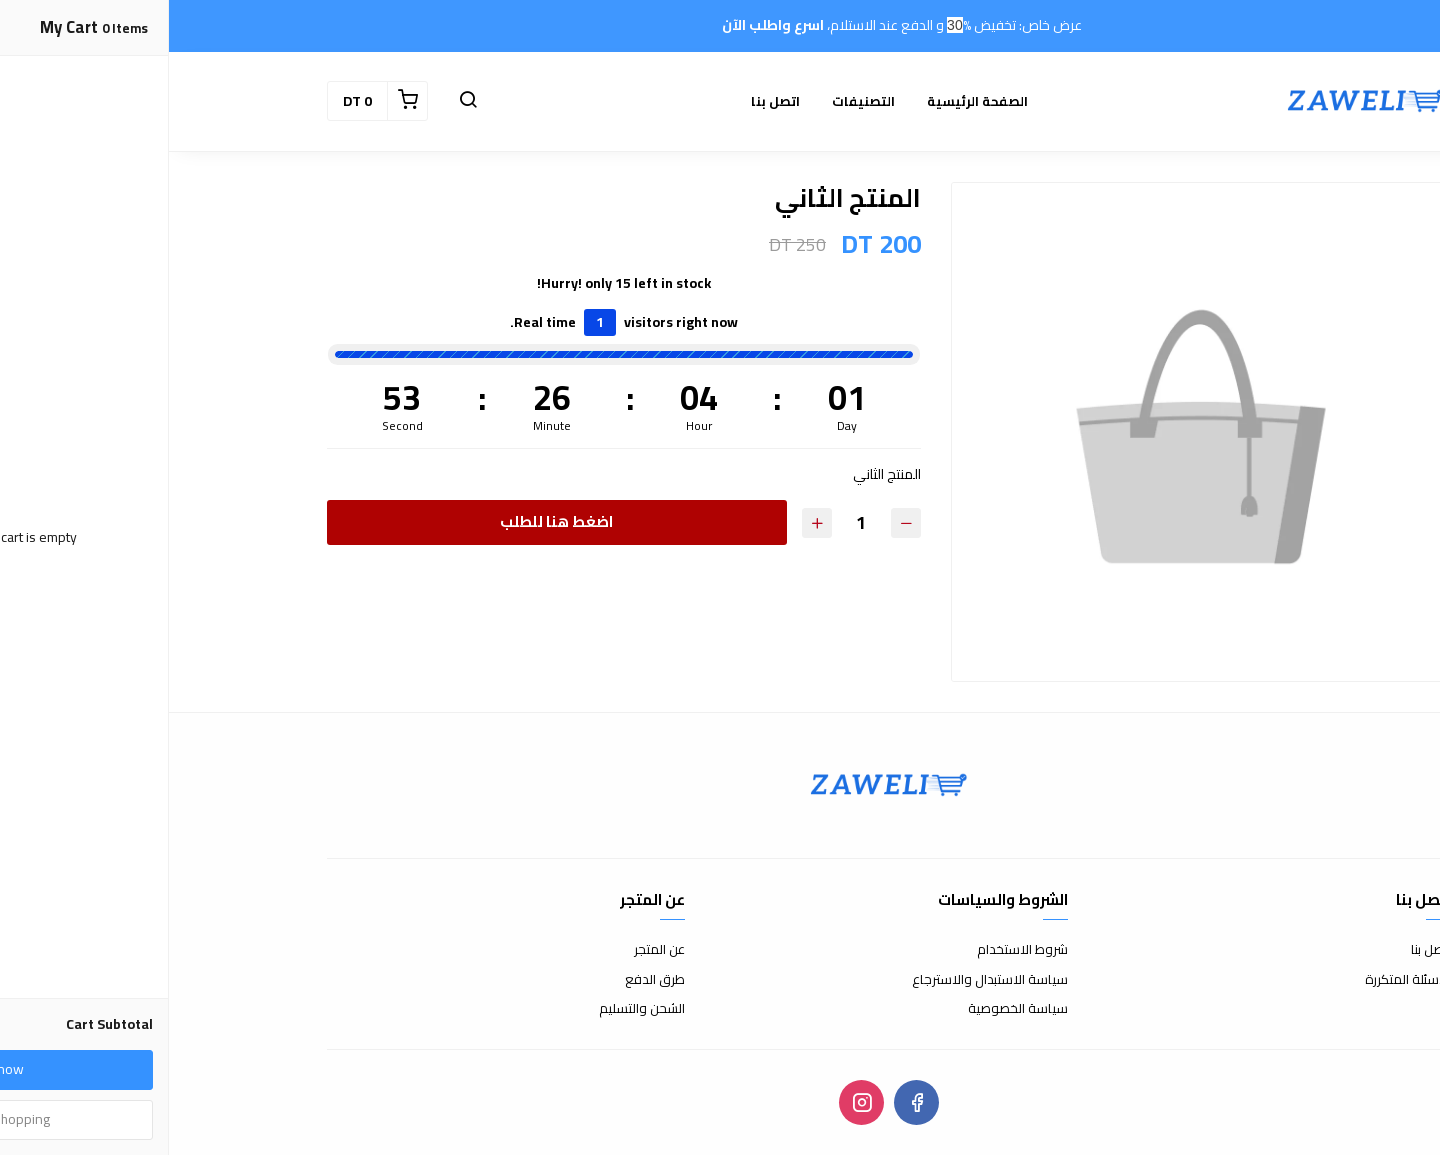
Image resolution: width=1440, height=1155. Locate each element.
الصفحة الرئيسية (808, 101)
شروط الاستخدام (853, 950)
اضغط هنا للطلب (387, 521)
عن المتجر (490, 950)
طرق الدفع (486, 980)
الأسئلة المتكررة (1239, 980)
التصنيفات (694, 101)
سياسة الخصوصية (849, 1009)
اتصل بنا (606, 101)
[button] (299, 101)
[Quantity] (692, 522)
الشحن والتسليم (473, 1009)
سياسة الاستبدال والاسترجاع (821, 980)
